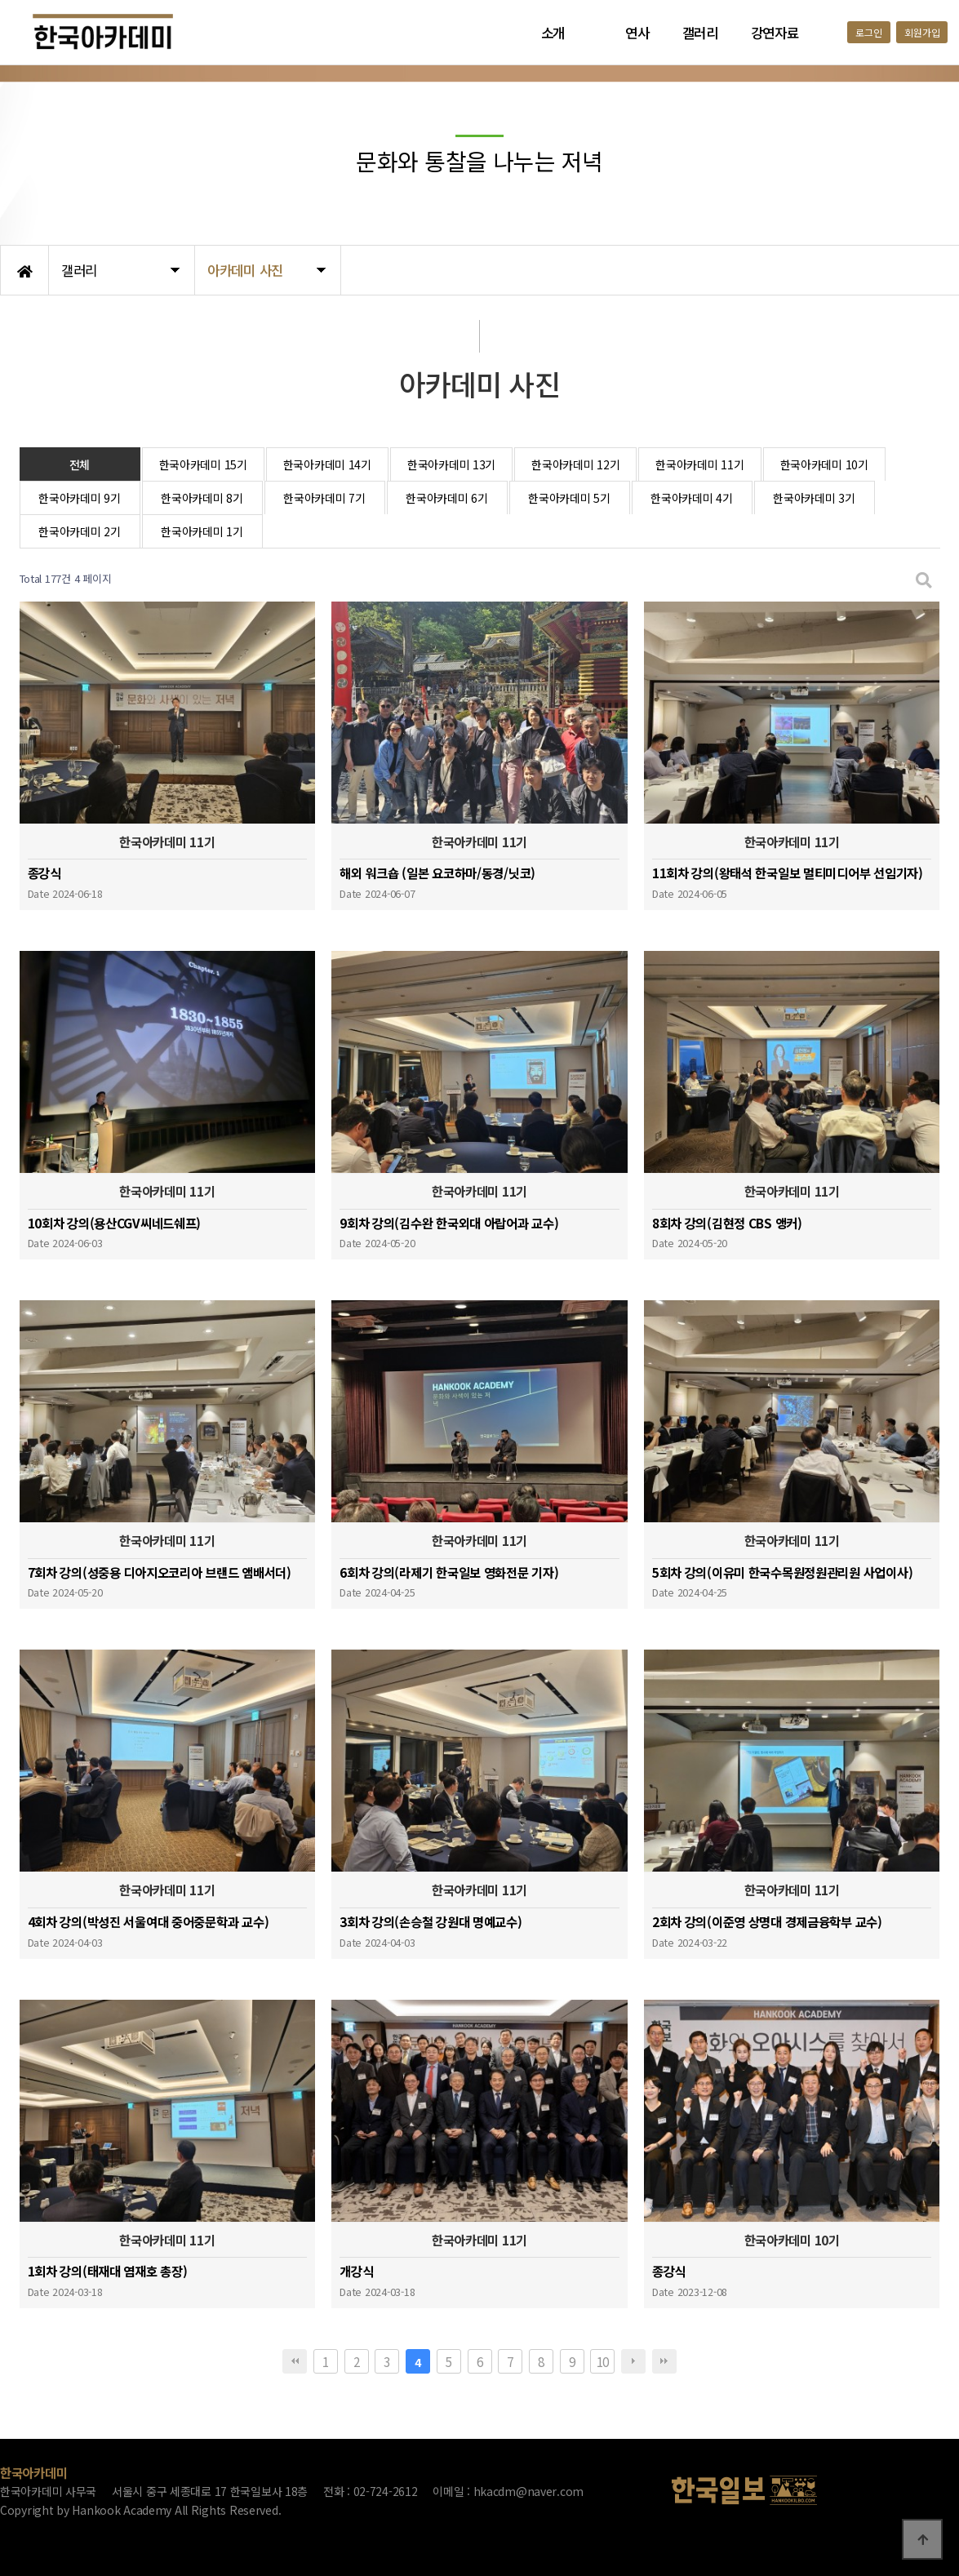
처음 (294, 2361)
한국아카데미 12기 (575, 464)
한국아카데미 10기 (824, 464)
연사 (637, 32)
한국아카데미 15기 (203, 464)
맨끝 (664, 2361)
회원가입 (921, 32)
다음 (633, 2361)
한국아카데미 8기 (201, 498)
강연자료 (775, 32)
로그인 (868, 32)
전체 (79, 464)
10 (603, 2361)
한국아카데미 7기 (324, 498)
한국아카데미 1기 (201, 531)
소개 (553, 32)
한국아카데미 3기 (814, 498)
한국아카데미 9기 (79, 498)
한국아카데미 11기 (699, 464)
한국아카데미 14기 (327, 464)
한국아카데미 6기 (446, 498)
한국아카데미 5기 (569, 498)
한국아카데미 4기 (691, 498)
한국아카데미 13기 (451, 464)
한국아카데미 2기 (79, 531)
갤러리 (700, 32)
